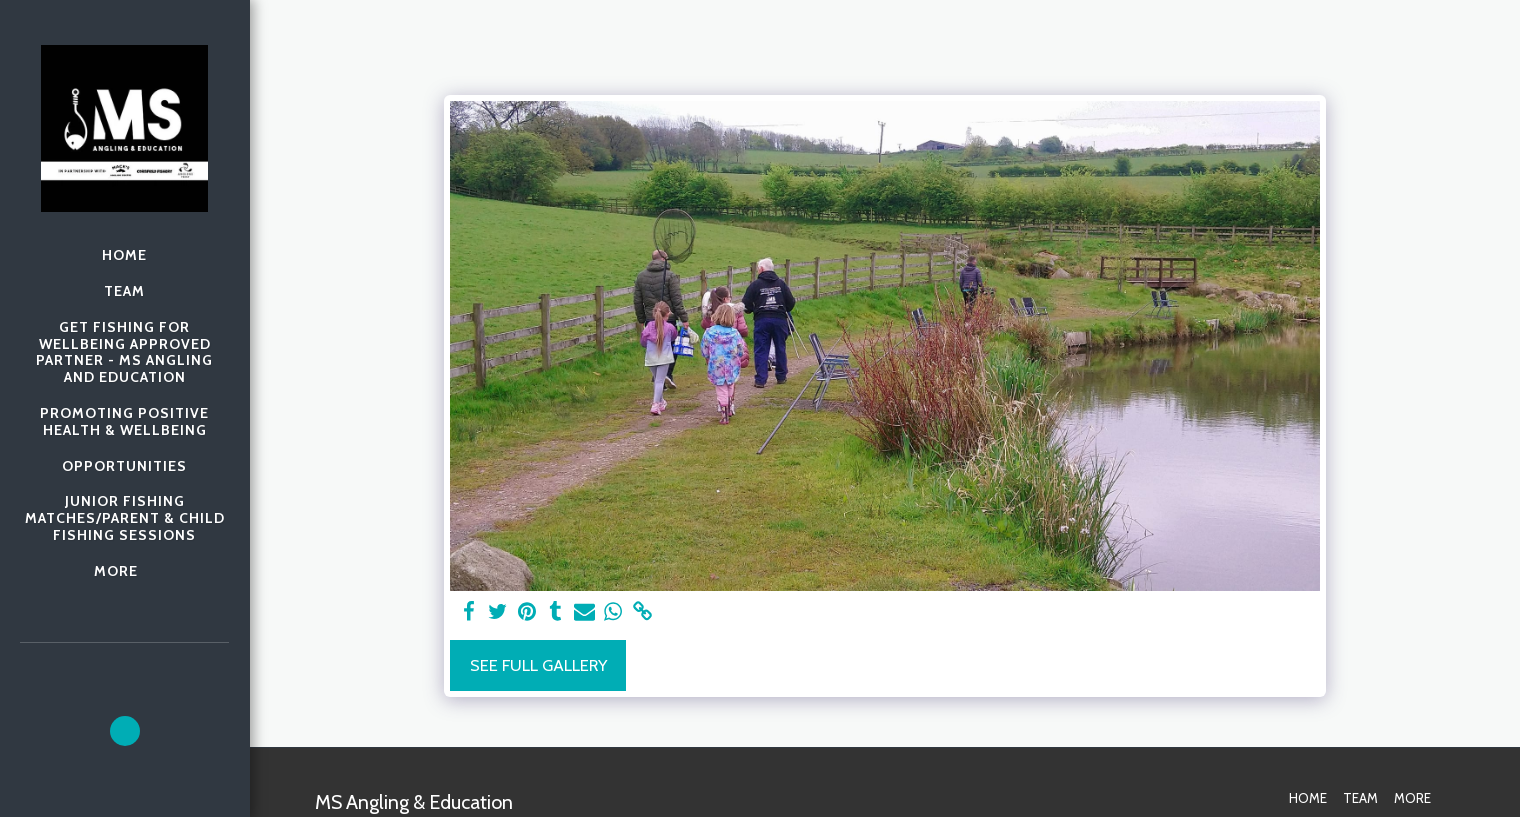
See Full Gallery (538, 665)
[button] (125, 731)
